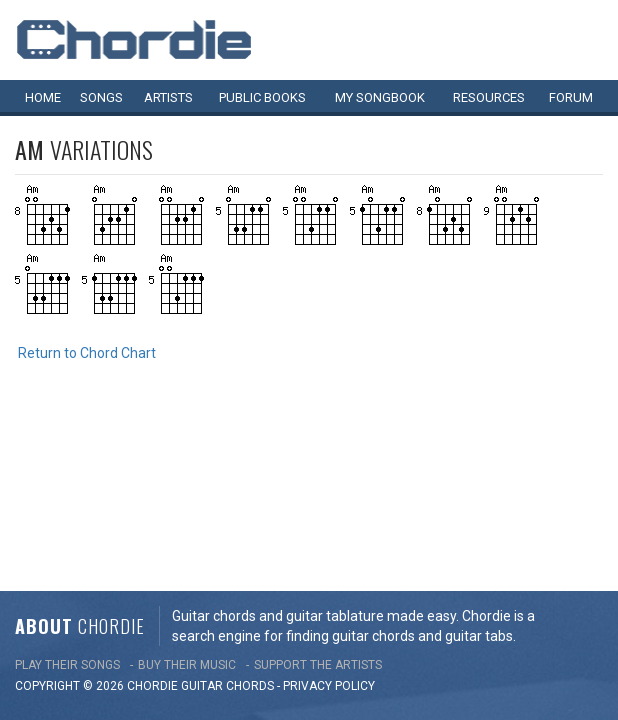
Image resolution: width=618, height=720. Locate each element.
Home (43, 97)
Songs (101, 97)
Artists (168, 97)
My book (380, 97)
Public (262, 97)
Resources (489, 97)
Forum (571, 97)
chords (250, 518)
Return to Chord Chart (87, 353)
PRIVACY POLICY (329, 518)
